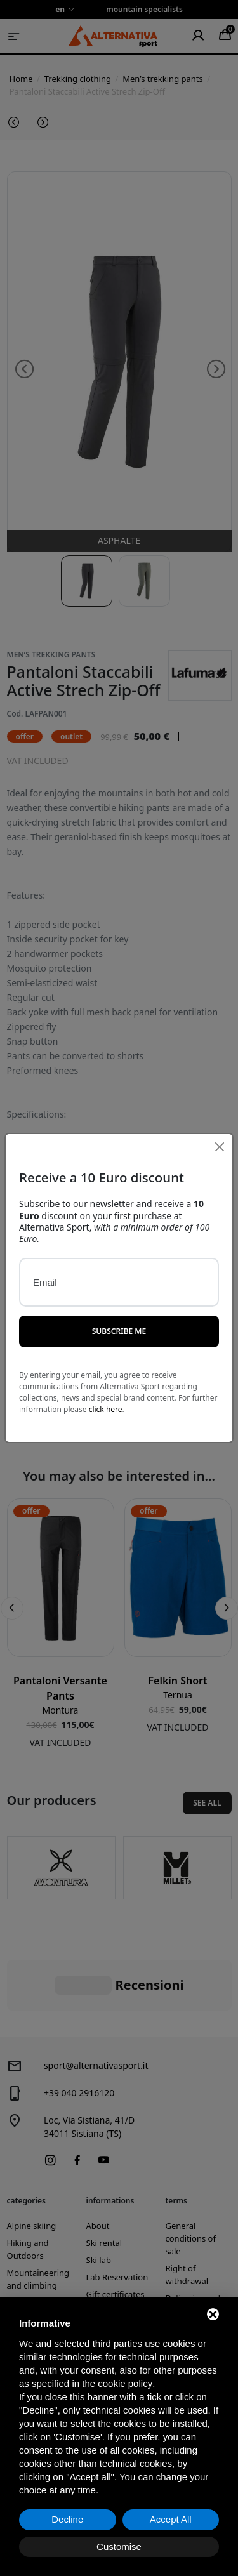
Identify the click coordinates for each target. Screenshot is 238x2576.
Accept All (171, 2519)
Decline (67, 2519)
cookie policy (125, 2383)
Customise (119, 2546)
